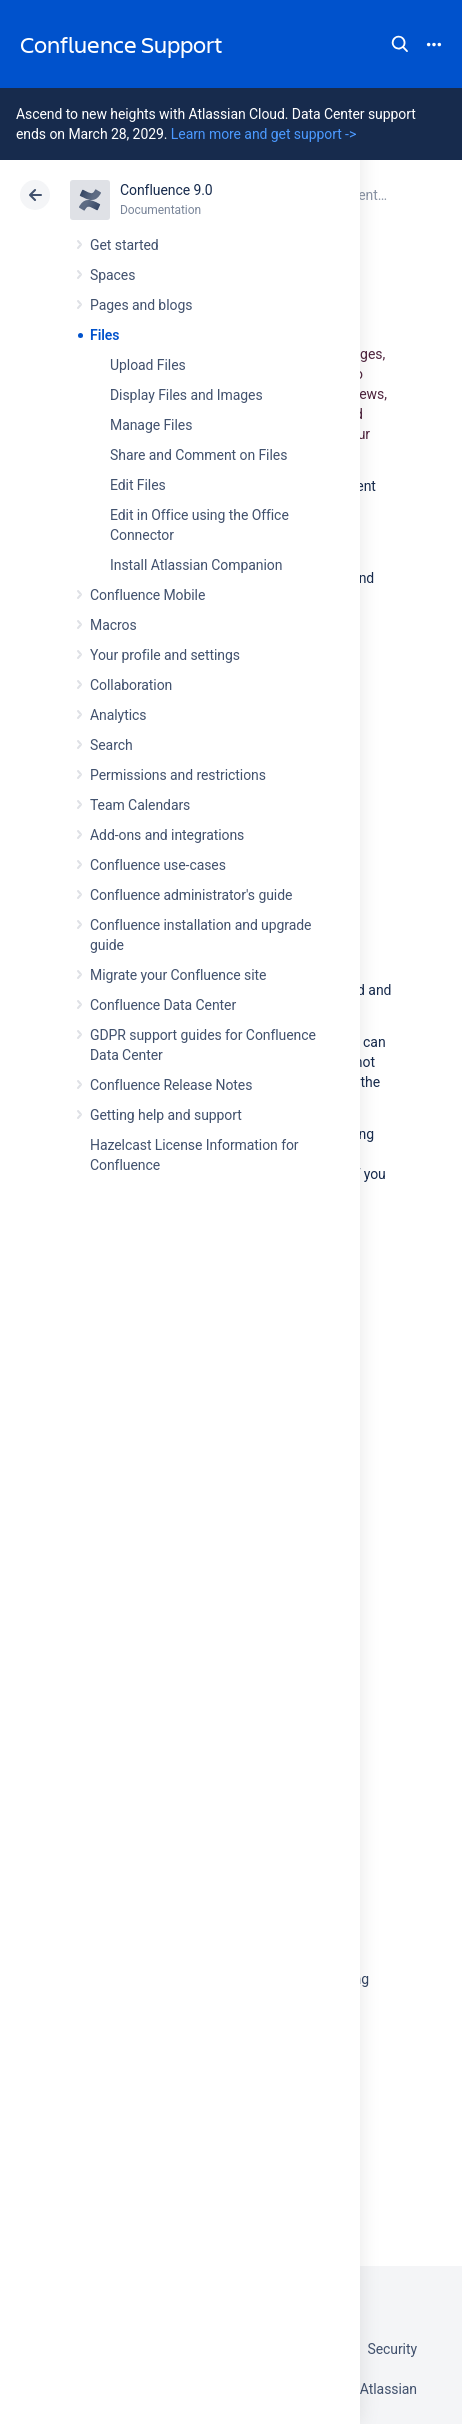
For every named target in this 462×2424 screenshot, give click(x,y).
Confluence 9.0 (166, 190)
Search (400, 44)
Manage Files (151, 425)
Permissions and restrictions (178, 775)
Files (104, 335)
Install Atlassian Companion (196, 565)
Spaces (112, 275)
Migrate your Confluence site (178, 975)
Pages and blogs (141, 305)
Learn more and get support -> (263, 134)
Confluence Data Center (163, 1005)
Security (392, 2349)
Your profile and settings (165, 655)
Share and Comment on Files (198, 455)
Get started (124, 245)
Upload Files (148, 365)
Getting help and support (166, 1115)
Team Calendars (140, 805)
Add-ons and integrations (167, 835)
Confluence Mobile (147, 595)
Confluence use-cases (158, 865)
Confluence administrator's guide (191, 895)
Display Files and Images (186, 395)
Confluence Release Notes (171, 1085)
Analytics (118, 715)
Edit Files (138, 485)
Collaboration (131, 685)
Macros (113, 625)
